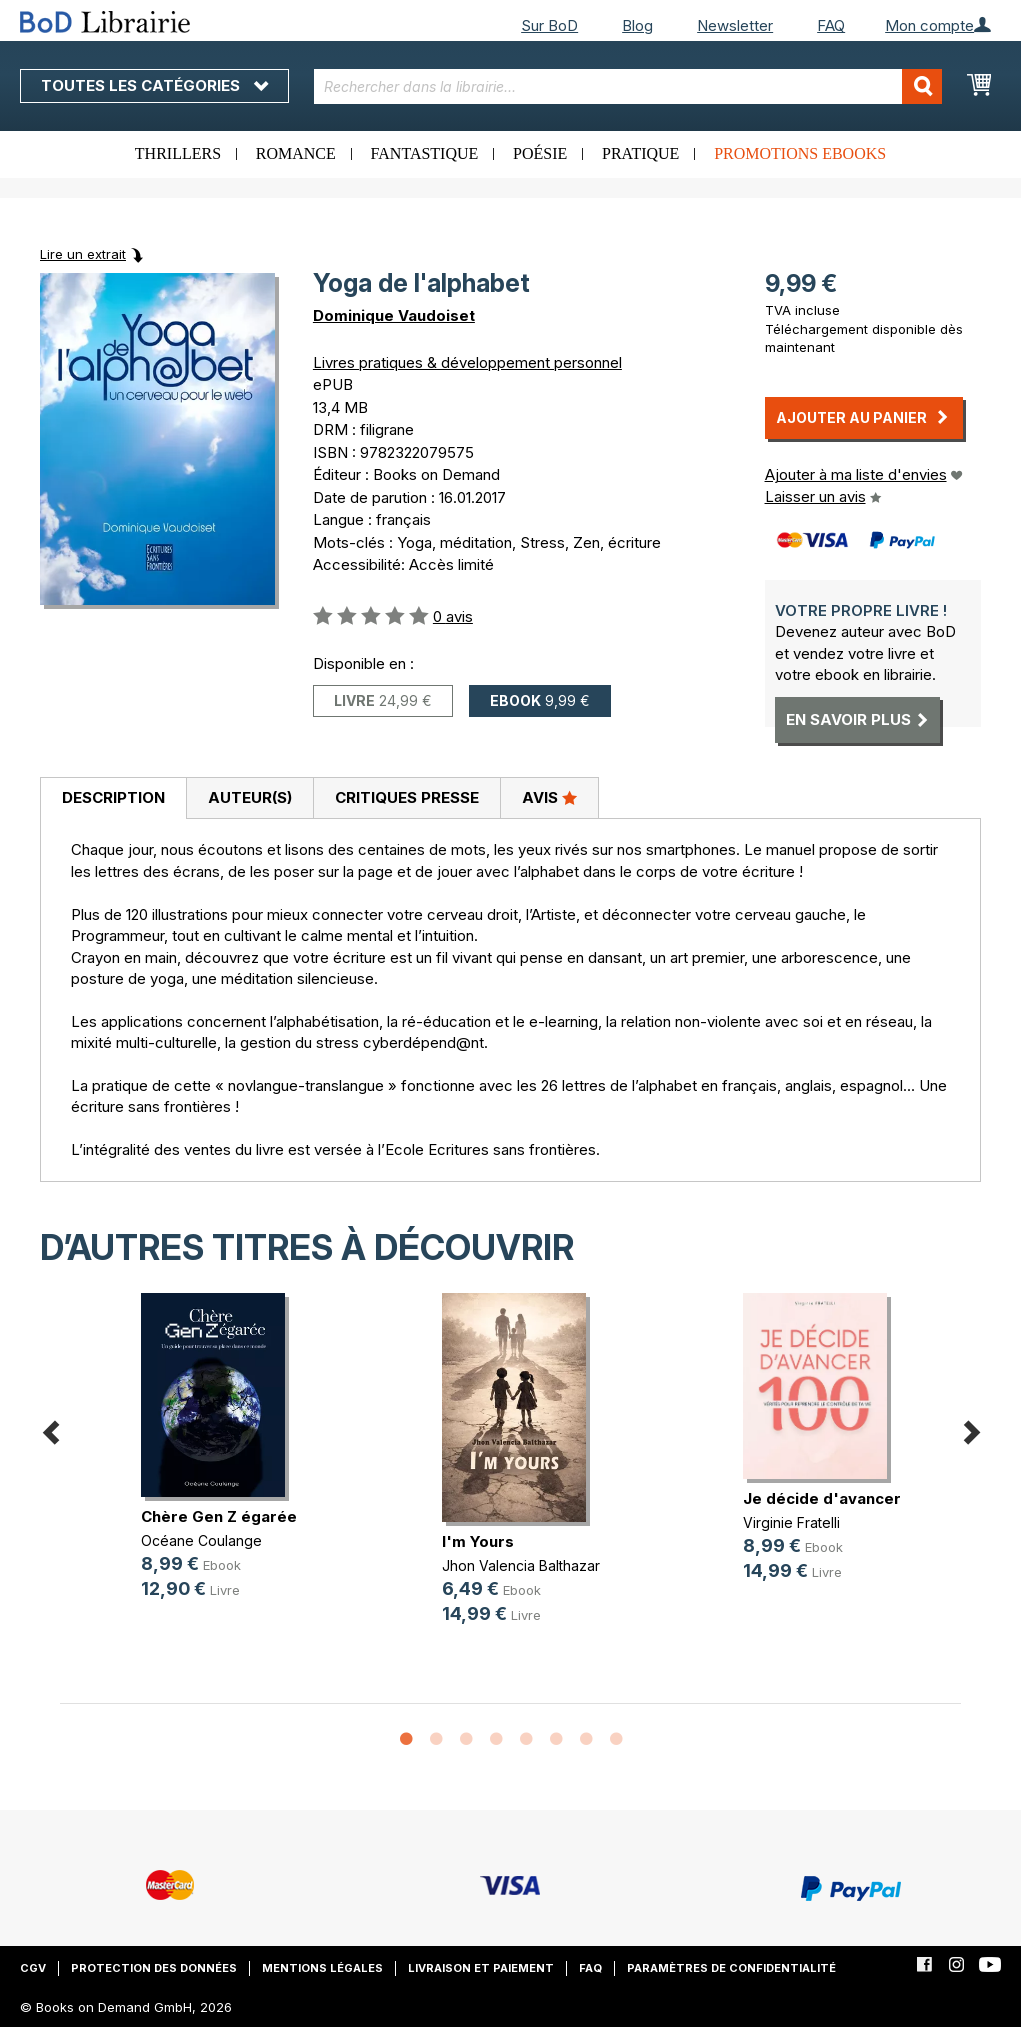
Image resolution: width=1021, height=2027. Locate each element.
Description (113, 797)
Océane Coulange (201, 1540)
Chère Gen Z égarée (219, 1516)
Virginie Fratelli (791, 1522)
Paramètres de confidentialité (731, 1968)
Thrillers (178, 153)
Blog (637, 25)
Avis (549, 797)
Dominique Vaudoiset (394, 315)
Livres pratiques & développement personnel (467, 362)
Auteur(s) (250, 797)
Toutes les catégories (154, 85)
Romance (296, 153)
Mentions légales (322, 1968)
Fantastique (425, 153)
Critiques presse (407, 797)
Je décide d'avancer (822, 1498)
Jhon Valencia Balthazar (521, 1565)
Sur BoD (549, 25)
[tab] (113, 799)
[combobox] (628, 86)
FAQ (831, 25)
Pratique (640, 153)
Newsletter (735, 25)
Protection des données (154, 1968)
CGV (33, 1968)
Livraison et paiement (481, 1968)
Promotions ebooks (800, 153)
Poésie (540, 153)
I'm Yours (478, 1541)
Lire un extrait (83, 254)
